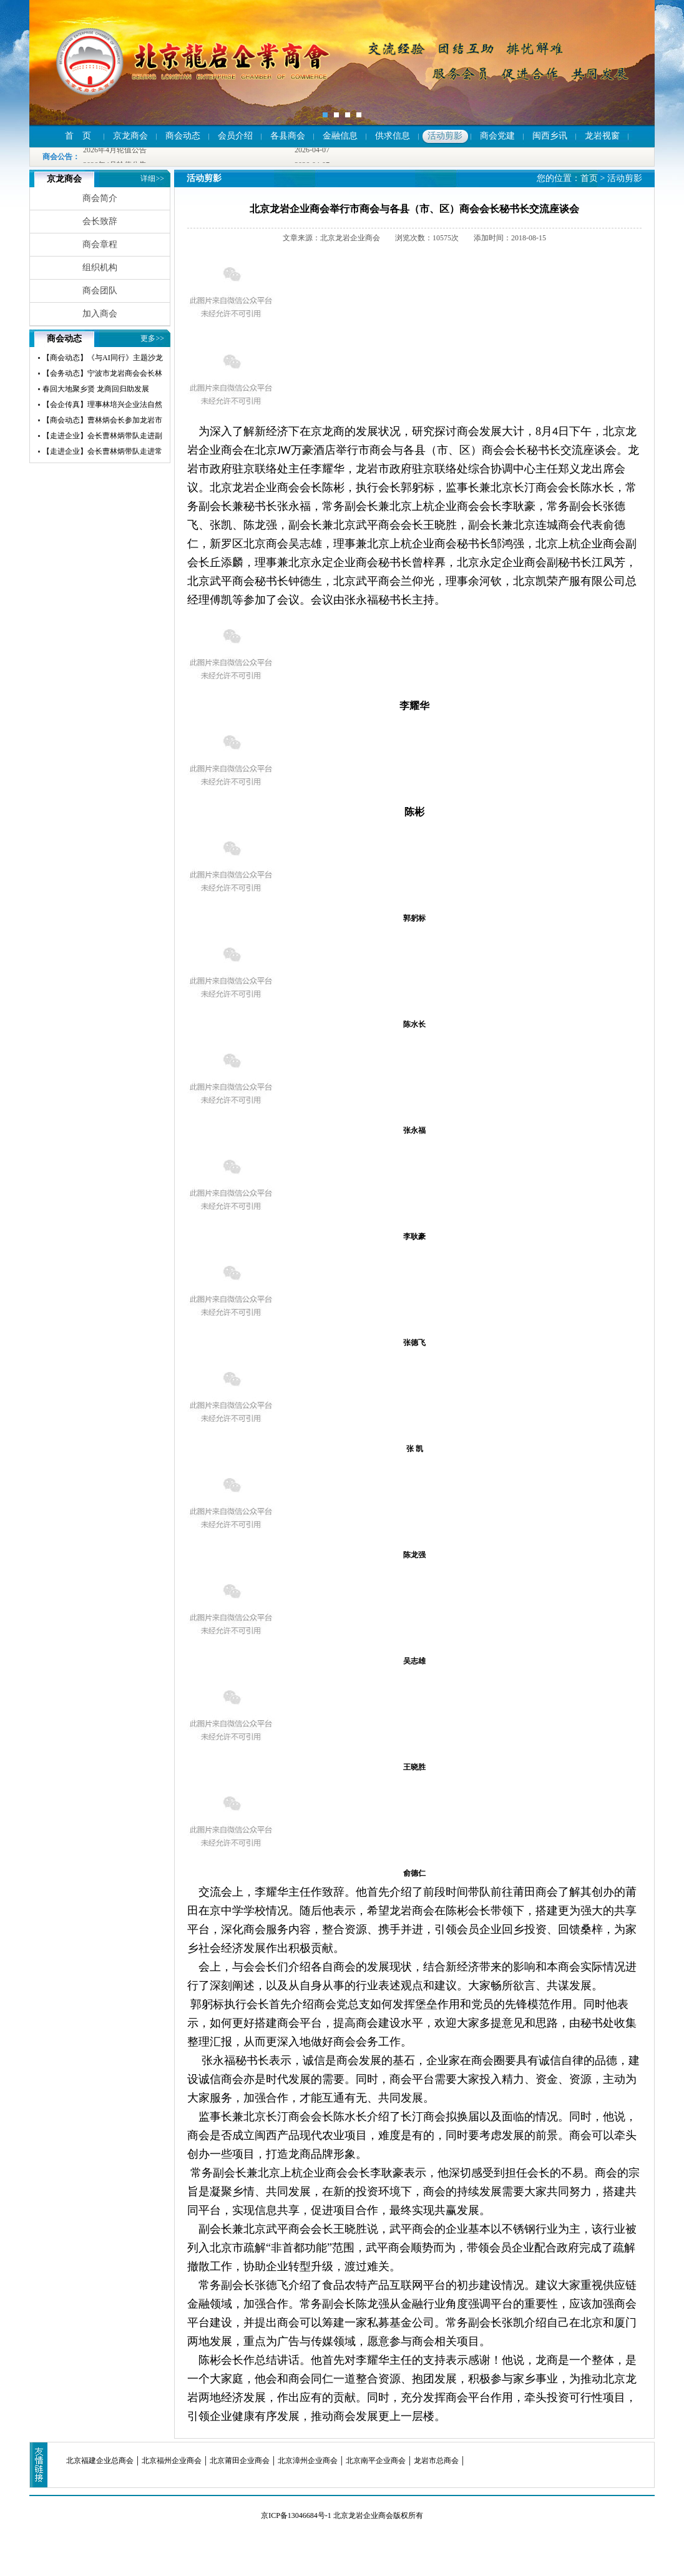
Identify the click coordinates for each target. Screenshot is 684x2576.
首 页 (78, 135)
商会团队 (99, 290)
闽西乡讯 (549, 135)
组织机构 (99, 267)
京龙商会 (130, 135)
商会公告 (57, 156)
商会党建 (497, 135)
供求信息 (392, 135)
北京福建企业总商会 (100, 2460)
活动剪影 (445, 135)
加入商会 (99, 313)
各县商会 (287, 135)
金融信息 (340, 135)
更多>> (152, 338)
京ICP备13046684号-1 (296, 2515)
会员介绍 (235, 135)
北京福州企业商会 (172, 2460)
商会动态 (182, 135)
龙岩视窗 (602, 135)
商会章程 (99, 244)
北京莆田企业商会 (240, 2460)
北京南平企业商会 (376, 2460)
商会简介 (99, 198)
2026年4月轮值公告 (115, 150)
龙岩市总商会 (436, 2460)
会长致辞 (99, 221)
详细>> (152, 178)
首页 (589, 178)
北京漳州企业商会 (308, 2460)
